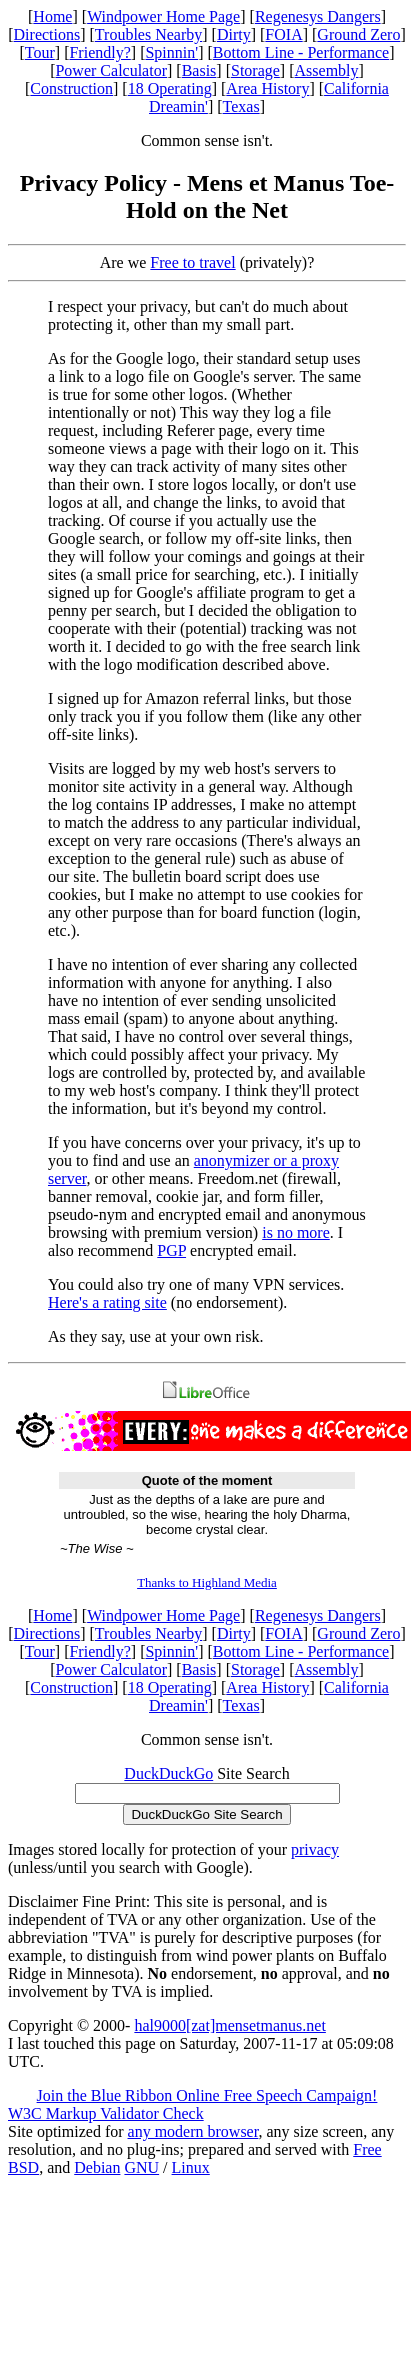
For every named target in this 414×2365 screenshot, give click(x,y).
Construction (71, 88)
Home (52, 16)
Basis (199, 70)
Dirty (234, 34)
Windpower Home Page (163, 16)
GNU (141, 2167)
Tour (40, 52)
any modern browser (193, 2131)
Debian (97, 2167)
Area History (267, 88)
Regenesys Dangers (318, 16)
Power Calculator (111, 70)
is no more (296, 1232)
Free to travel (192, 262)
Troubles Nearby (148, 34)
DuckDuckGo (168, 1773)
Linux (191, 2167)
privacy (315, 1849)
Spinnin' (171, 52)
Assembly (327, 70)
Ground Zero (358, 34)
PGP (171, 1250)
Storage (255, 70)
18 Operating (170, 88)
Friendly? (99, 52)
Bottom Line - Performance (301, 52)
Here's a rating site (107, 1302)
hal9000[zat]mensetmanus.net (230, 2025)
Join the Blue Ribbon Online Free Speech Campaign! (207, 2095)
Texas (241, 106)
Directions (47, 34)
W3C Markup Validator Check (106, 2113)
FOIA (283, 34)
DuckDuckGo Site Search (206, 1814)
